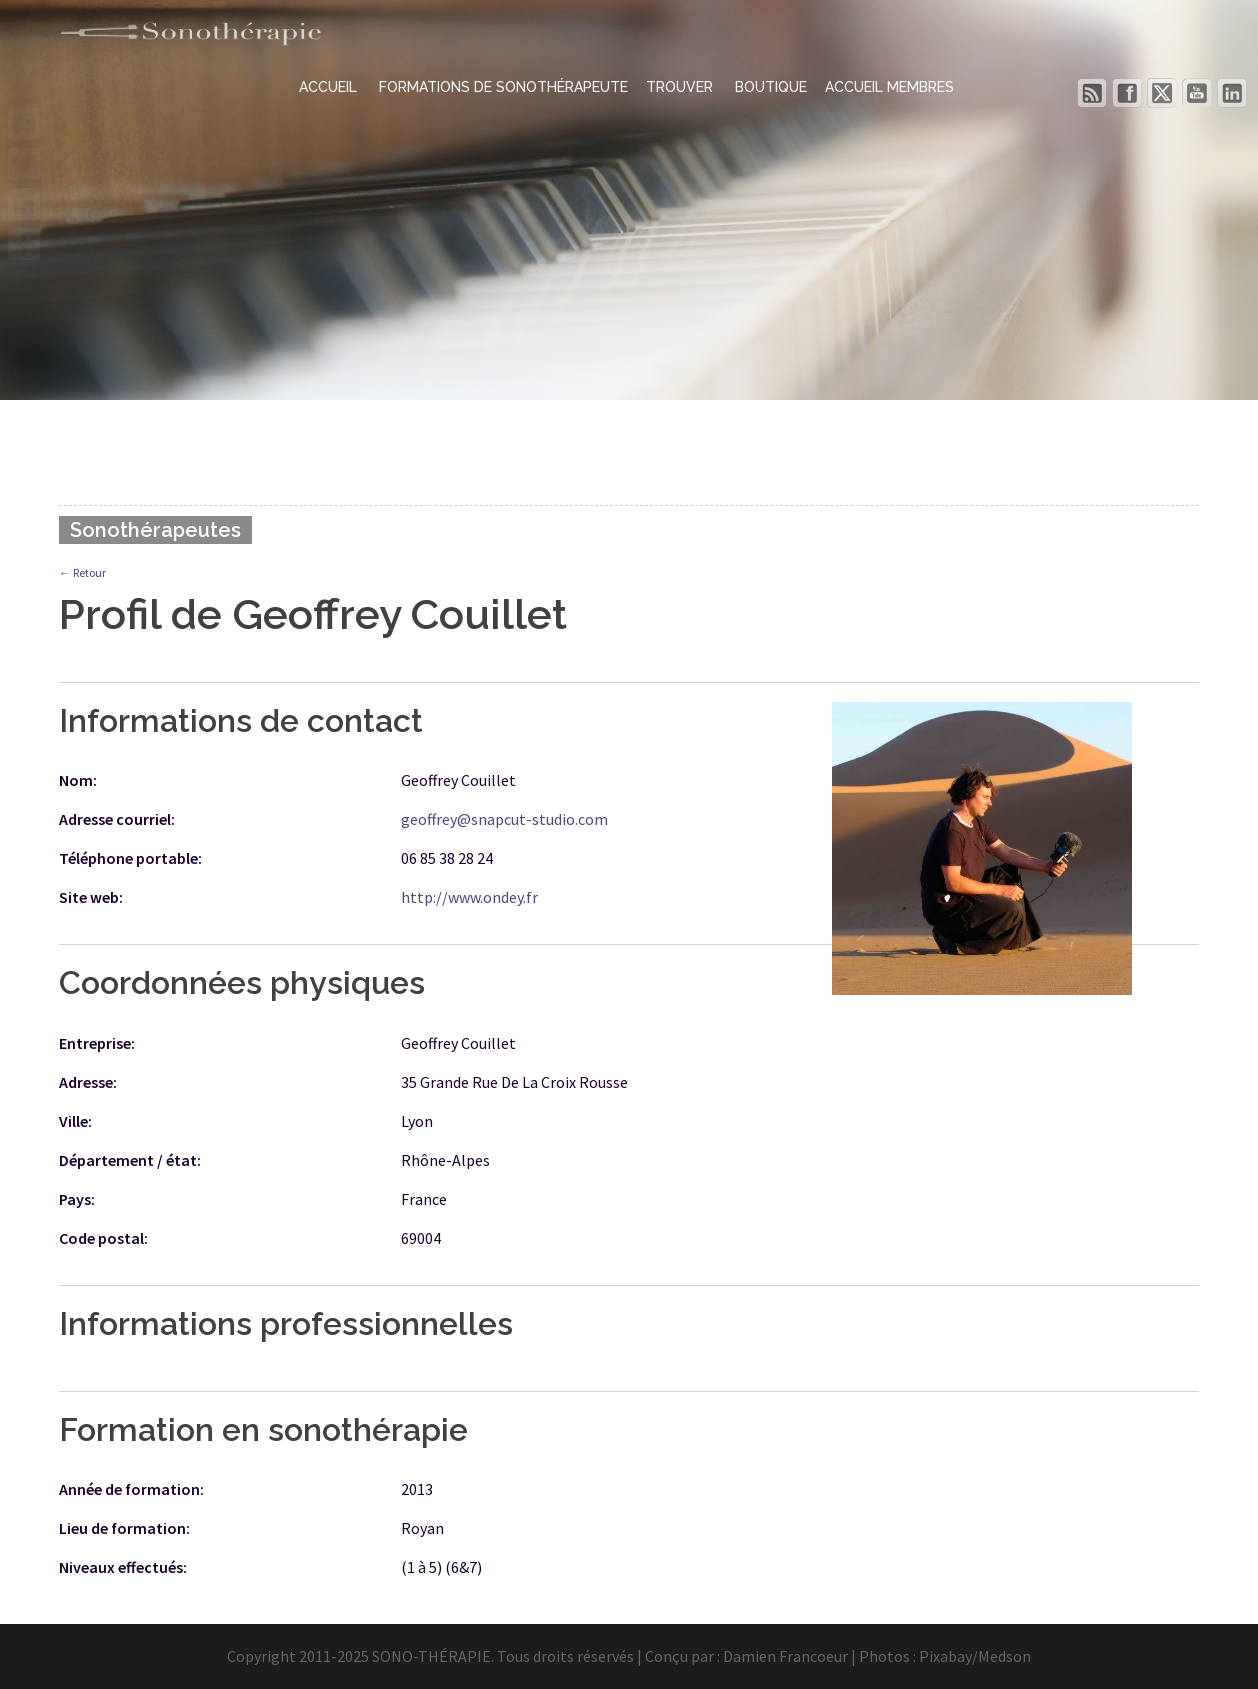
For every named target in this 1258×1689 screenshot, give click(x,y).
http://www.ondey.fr (469, 897)
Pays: (77, 1199)
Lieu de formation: (124, 1528)
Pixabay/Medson (975, 1656)
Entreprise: (97, 1043)
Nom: (78, 780)
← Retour (82, 572)
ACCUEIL (330, 87)
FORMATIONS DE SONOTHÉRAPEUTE (503, 87)
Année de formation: (131, 1489)
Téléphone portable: (130, 858)
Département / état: (130, 1160)
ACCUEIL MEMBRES (889, 87)
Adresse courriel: (117, 819)
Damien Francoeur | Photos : (821, 1656)
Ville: (75, 1121)
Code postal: (103, 1238)
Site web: (91, 897)
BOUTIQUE (771, 87)
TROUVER (681, 87)
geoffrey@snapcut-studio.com (504, 819)
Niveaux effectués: (123, 1567)
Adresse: (88, 1082)
